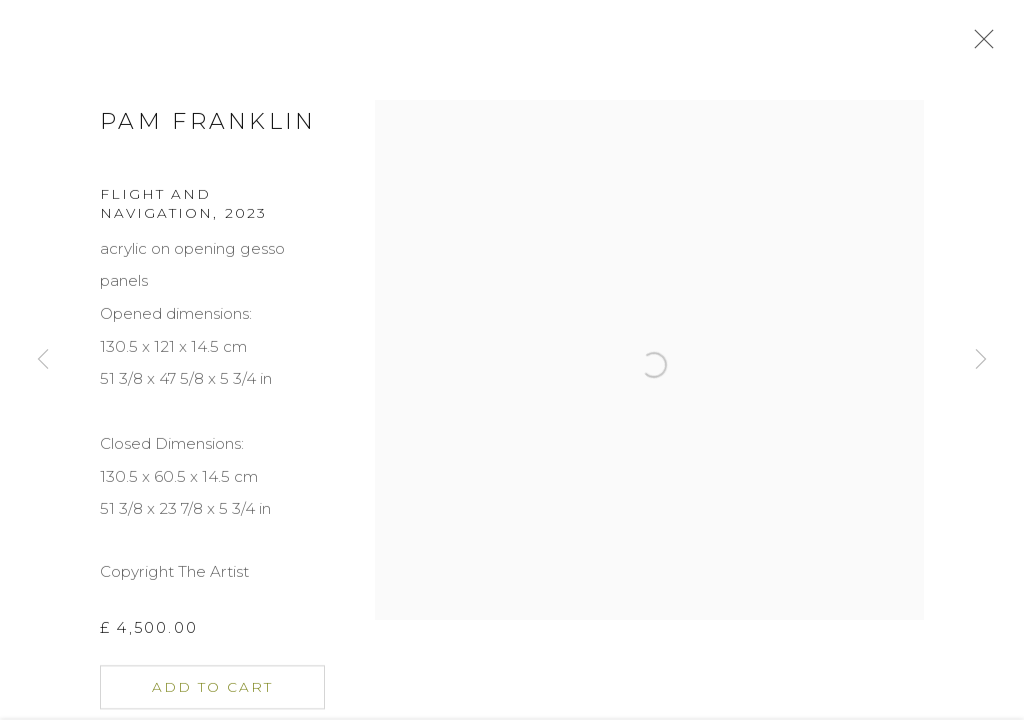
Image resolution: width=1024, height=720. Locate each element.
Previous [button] (43, 360)
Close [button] (988, 45)
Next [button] (981, 360)
